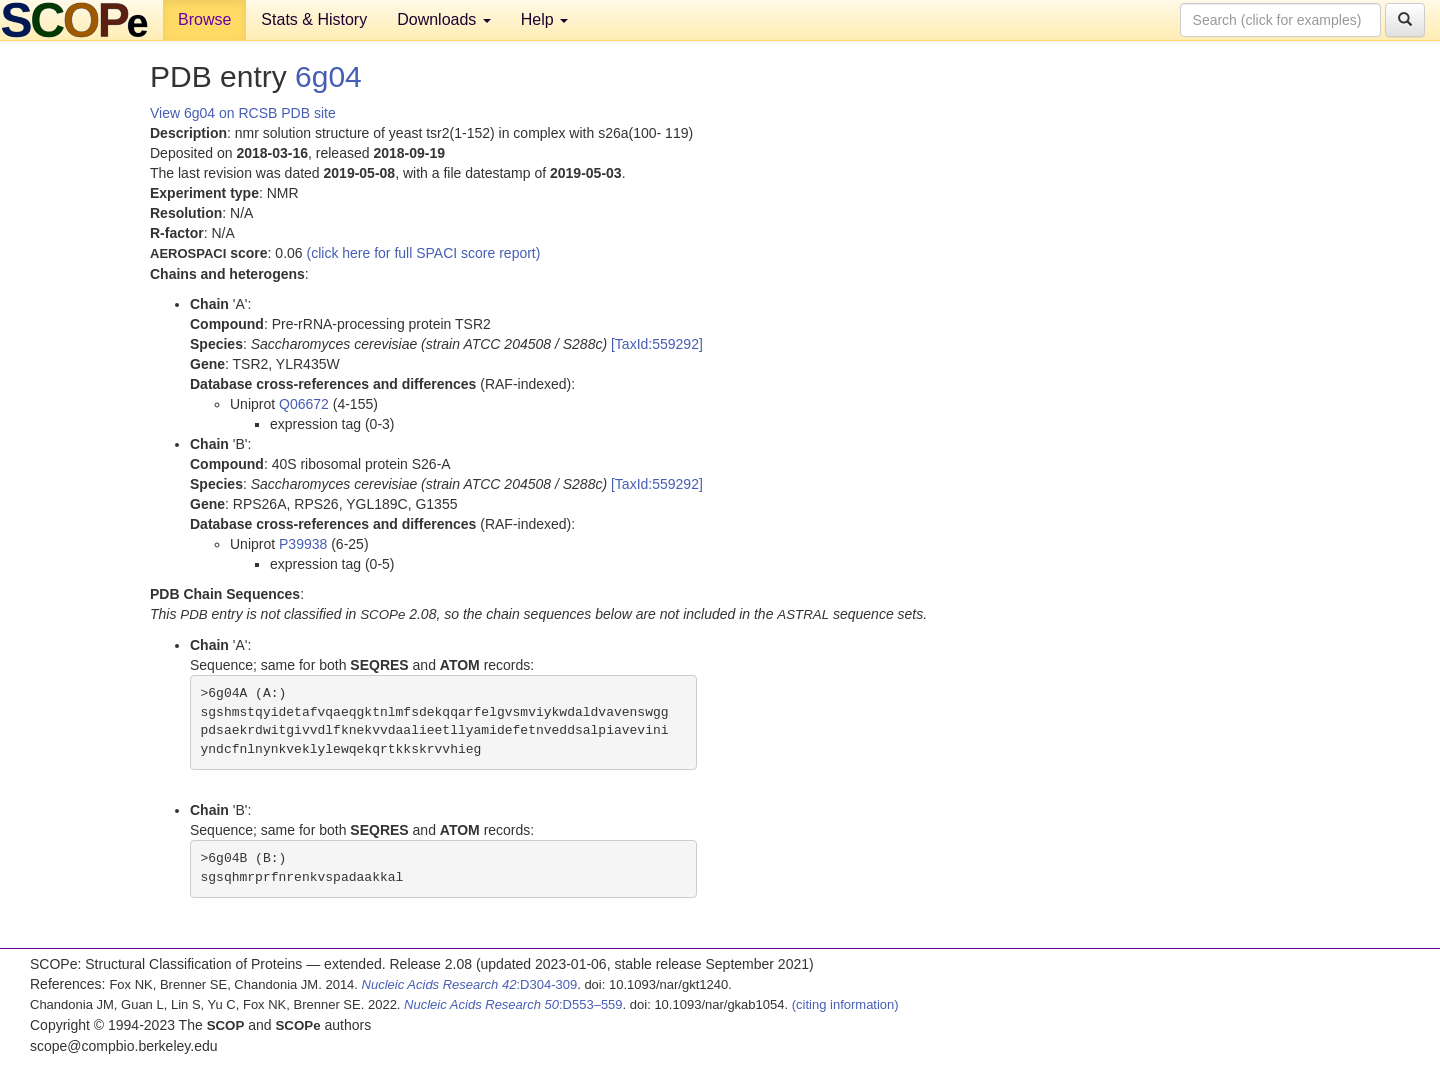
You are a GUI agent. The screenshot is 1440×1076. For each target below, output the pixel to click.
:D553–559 (513, 1004)
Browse (204, 19)
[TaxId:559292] (657, 344)
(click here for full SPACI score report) (424, 253)
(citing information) (845, 1004)
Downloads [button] (444, 19)
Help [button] (544, 19)
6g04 (328, 76)
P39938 (303, 544)
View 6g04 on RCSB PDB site (243, 113)
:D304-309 (470, 984)
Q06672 (304, 404)
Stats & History (314, 19)
